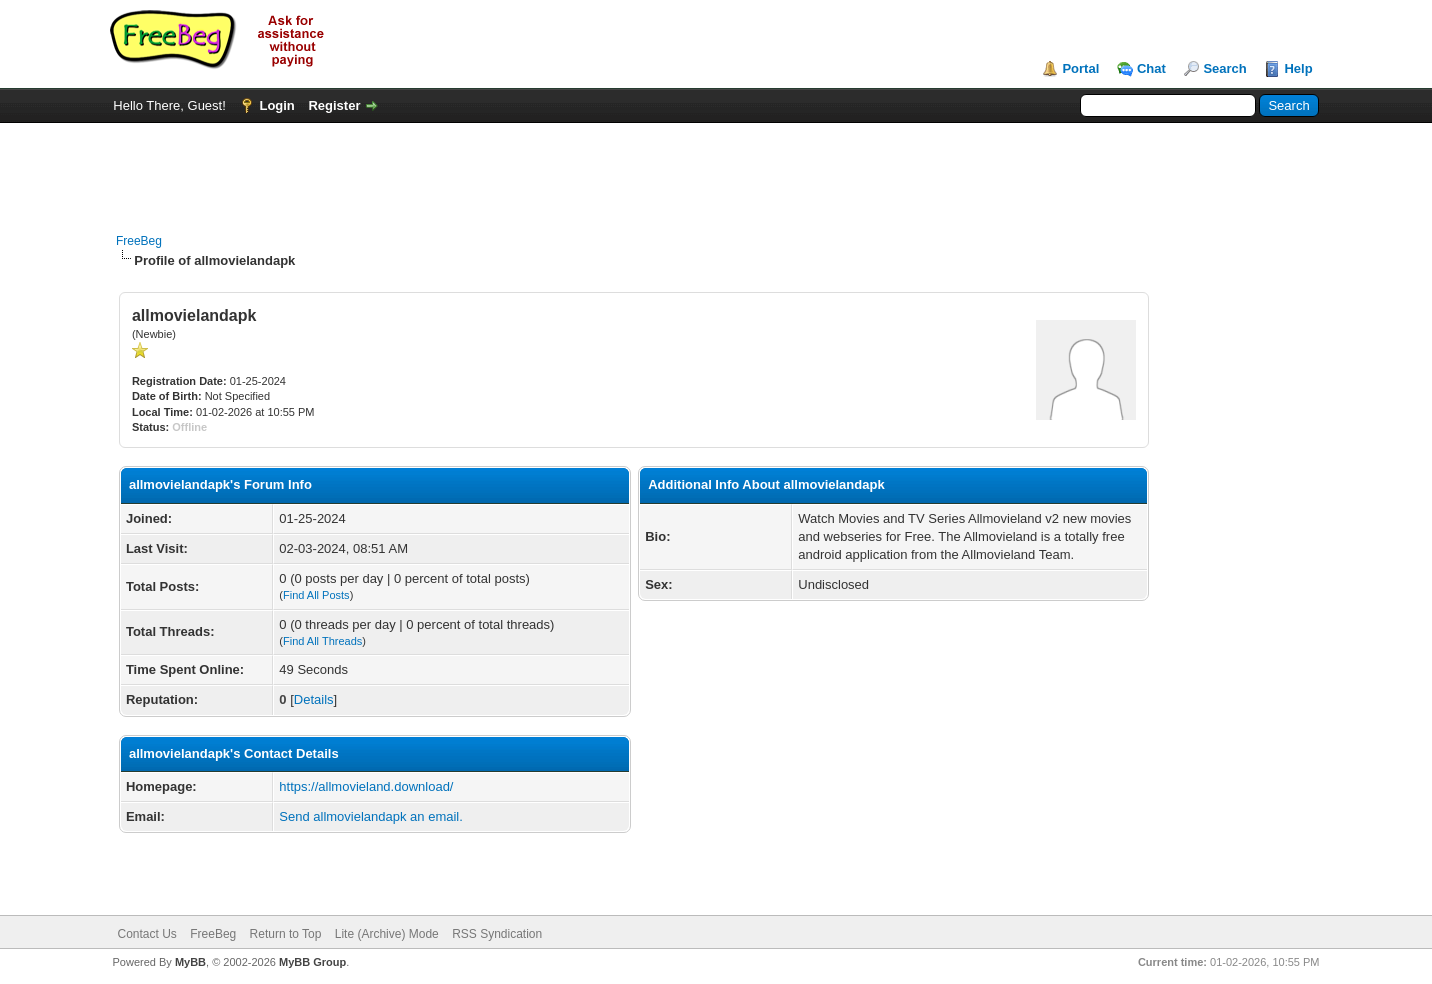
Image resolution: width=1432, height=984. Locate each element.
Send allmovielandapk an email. (371, 816)
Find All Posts (316, 595)
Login (276, 105)
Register (334, 105)
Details (314, 699)
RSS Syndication (497, 934)
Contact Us (147, 934)
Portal (1080, 68)
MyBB (190, 962)
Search (1224, 68)
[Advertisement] (716, 168)
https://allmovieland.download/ (366, 786)
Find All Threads (322, 641)
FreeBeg (139, 241)
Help (1298, 68)
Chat (1151, 68)
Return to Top (286, 934)
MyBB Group (312, 962)
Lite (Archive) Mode (387, 934)
